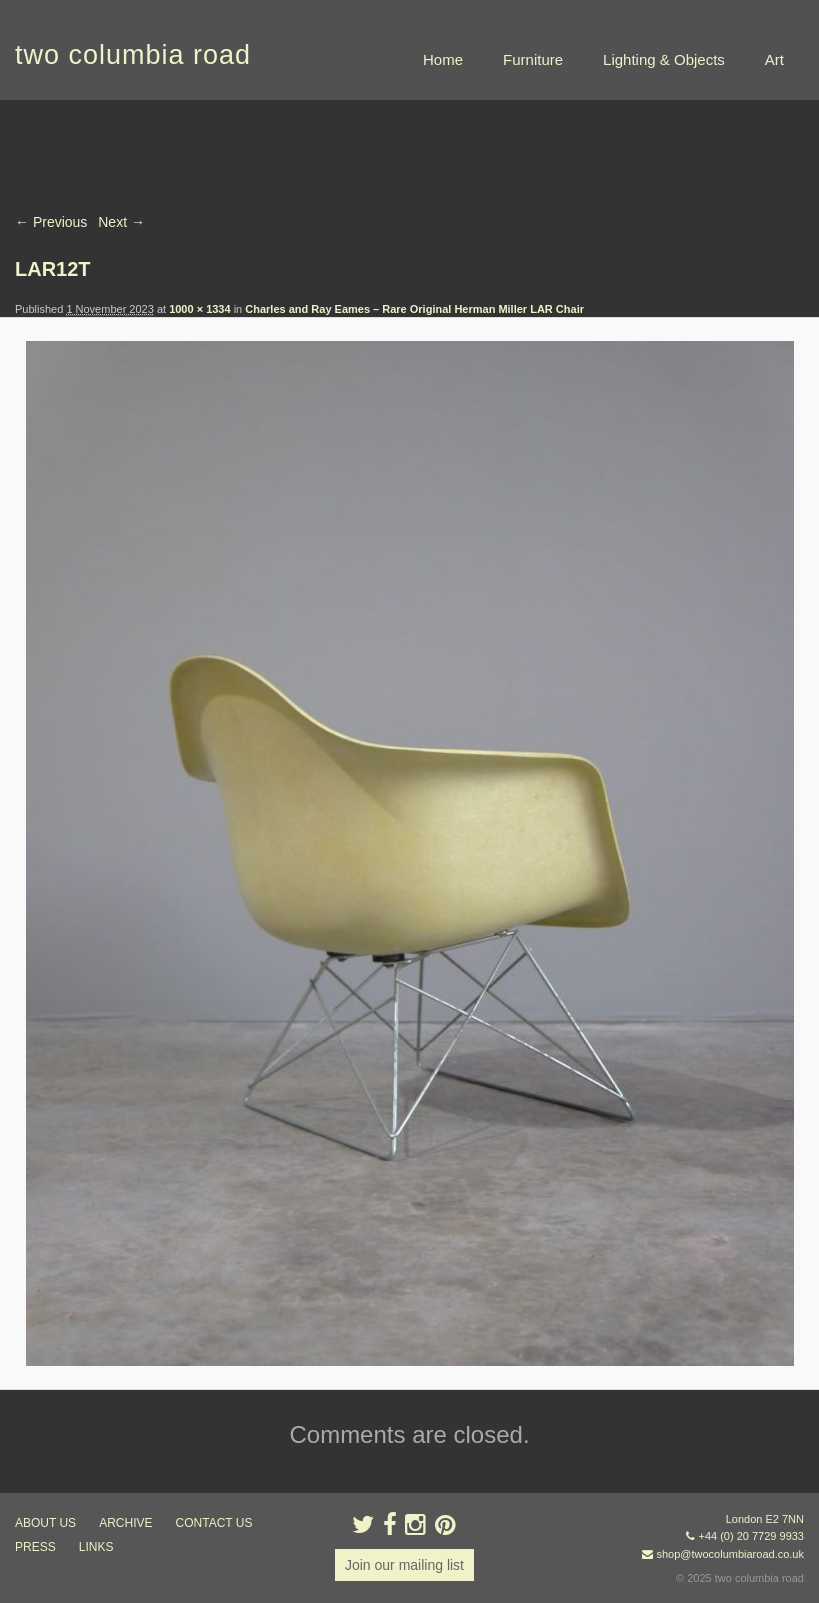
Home (443, 59)
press (35, 1547)
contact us (214, 1523)
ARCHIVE (125, 1523)
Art (774, 59)
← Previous (51, 222)
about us (45, 1523)
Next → (121, 222)
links (96, 1547)
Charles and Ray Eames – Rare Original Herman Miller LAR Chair (414, 309)
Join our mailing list (404, 1565)
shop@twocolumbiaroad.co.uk (730, 1554)
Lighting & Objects (664, 59)
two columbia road (133, 55)
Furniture (533, 59)
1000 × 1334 (199, 309)
